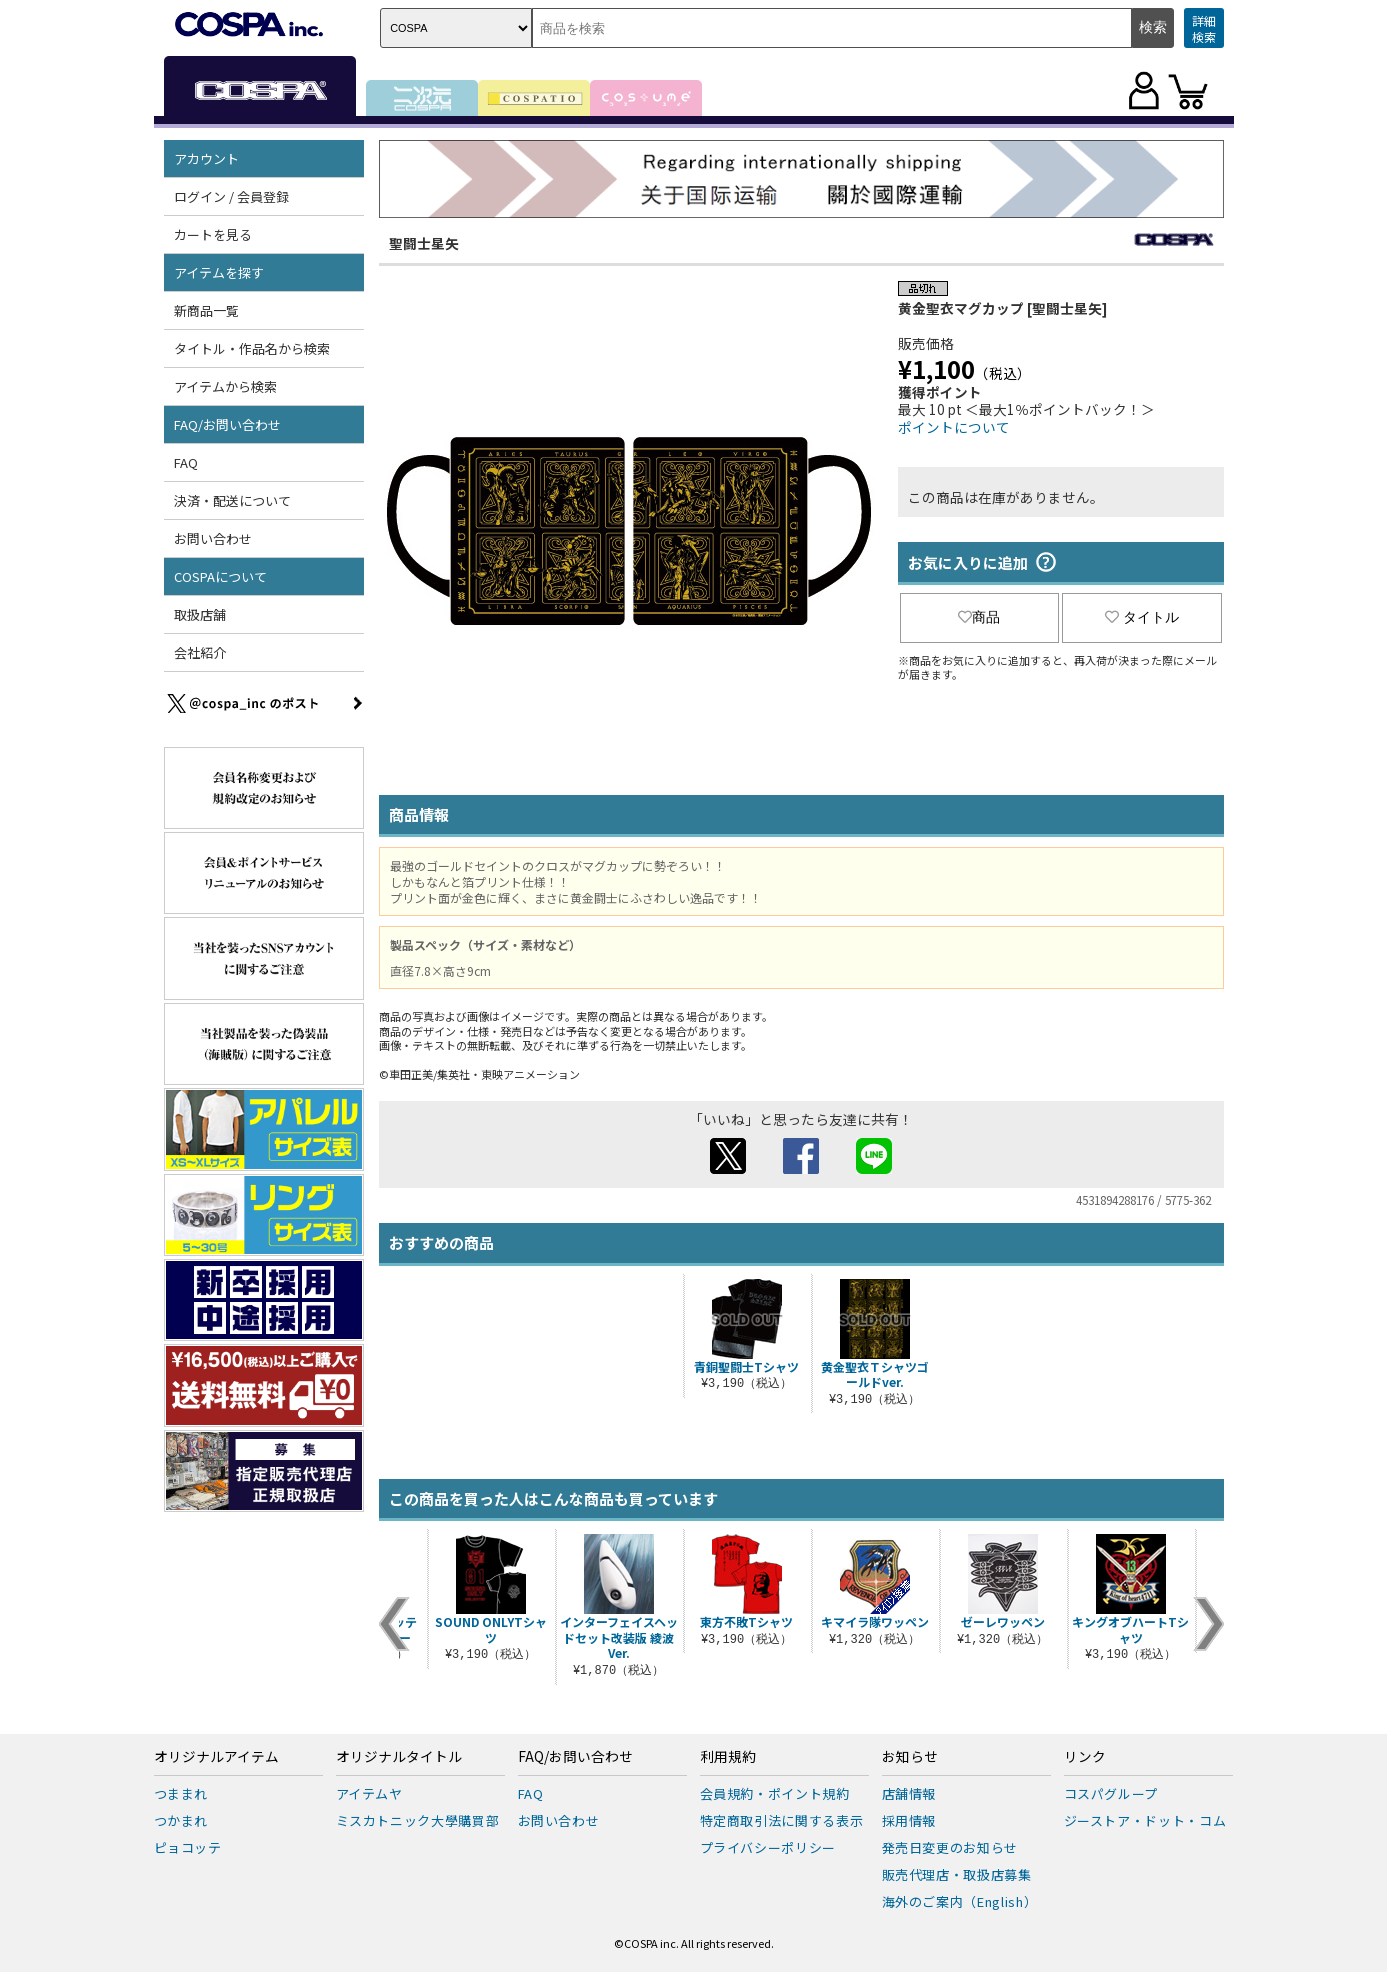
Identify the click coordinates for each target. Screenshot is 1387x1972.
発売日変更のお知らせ (950, 1847)
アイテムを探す (219, 272)
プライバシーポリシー (768, 1847)
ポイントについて (954, 427)
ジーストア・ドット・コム (1145, 1820)
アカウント (206, 158)
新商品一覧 (206, 310)
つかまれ (181, 1820)
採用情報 (909, 1820)
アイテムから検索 (225, 386)
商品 (979, 617)
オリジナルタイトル (399, 1757)
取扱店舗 (200, 614)
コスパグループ (1111, 1793)
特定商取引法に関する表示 (782, 1820)
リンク (1085, 1757)
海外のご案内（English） (960, 1901)
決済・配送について (232, 500)
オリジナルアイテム (216, 1757)
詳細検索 (1204, 28)
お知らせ (910, 1757)
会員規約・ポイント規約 (775, 1793)
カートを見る (213, 234)
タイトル (1142, 617)
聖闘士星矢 (424, 243)
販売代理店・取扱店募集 (957, 1874)
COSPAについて (220, 576)
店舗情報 (909, 1793)
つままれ (181, 1793)
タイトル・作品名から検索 (252, 348)
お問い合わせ (213, 538)
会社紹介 (200, 652)
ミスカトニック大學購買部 (418, 1820)
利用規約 (728, 1757)
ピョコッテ (188, 1847)
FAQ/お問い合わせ (227, 424)
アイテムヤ (369, 1793)
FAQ (186, 462)
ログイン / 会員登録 (231, 196)
